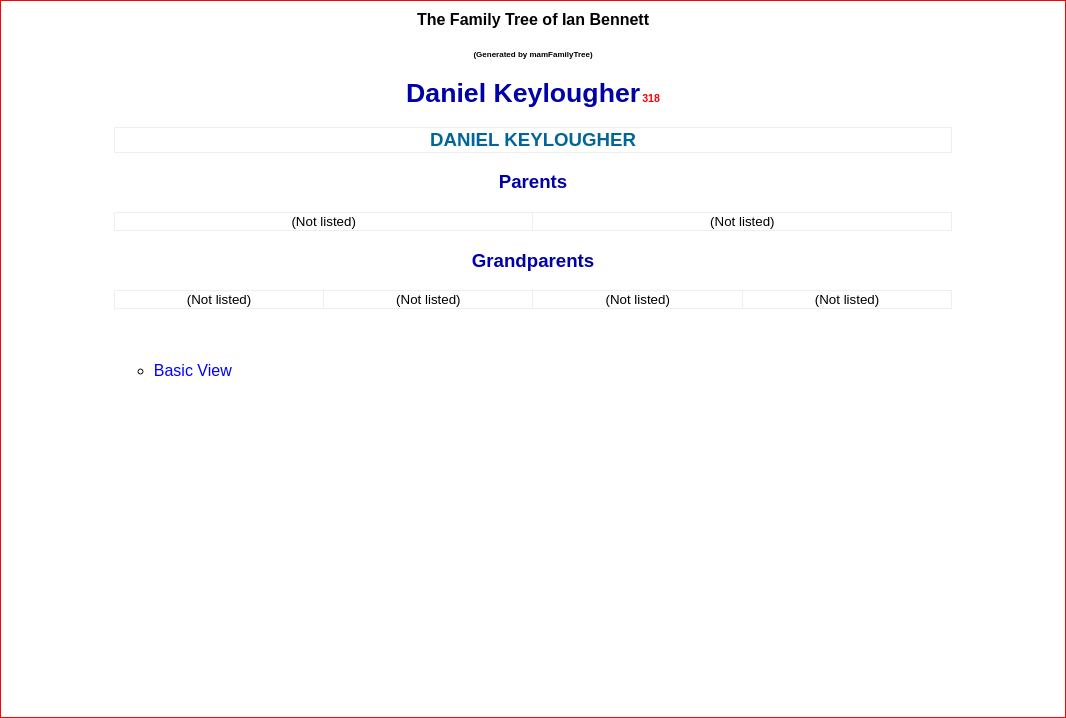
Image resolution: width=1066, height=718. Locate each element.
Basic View (193, 370)
